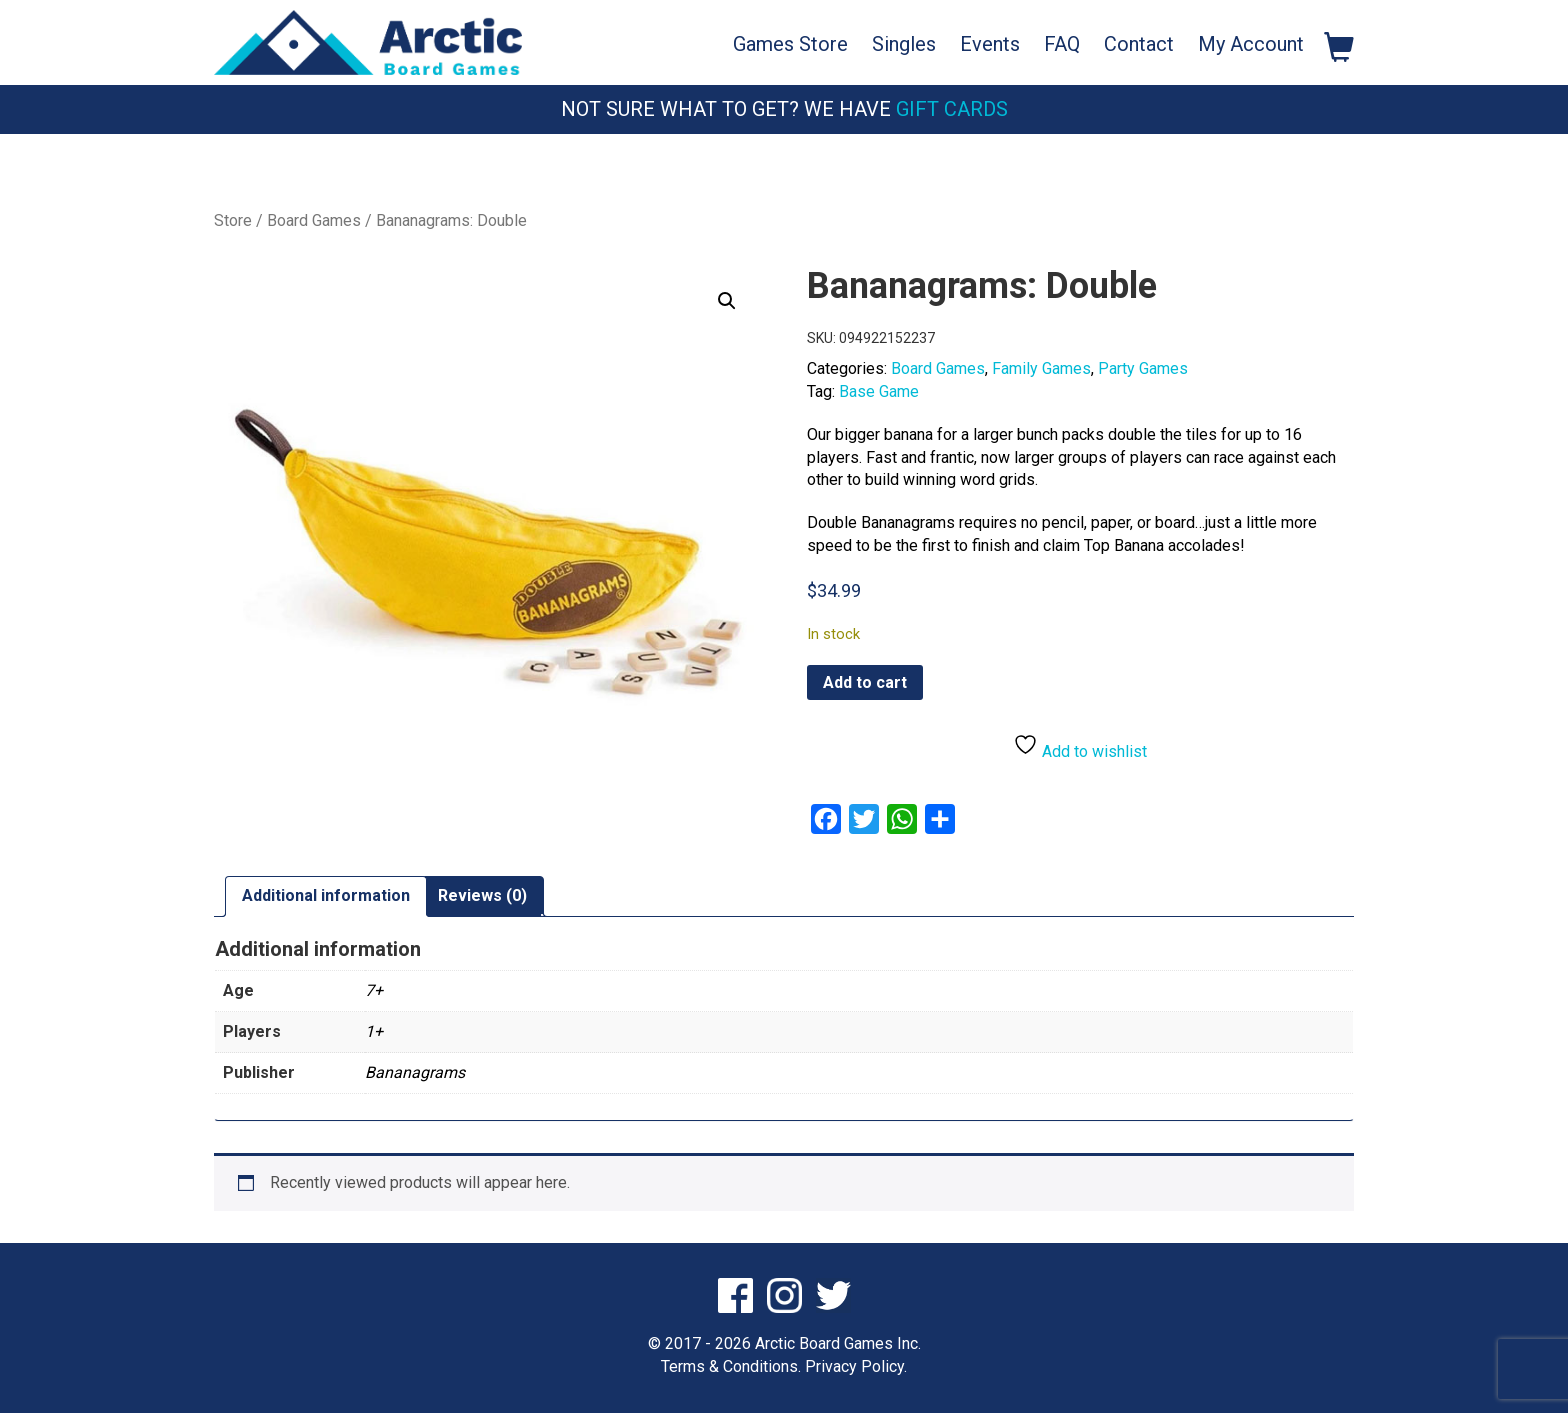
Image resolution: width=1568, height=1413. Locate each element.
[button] (727, 301)
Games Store (790, 44)
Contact (1139, 44)
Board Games (314, 220)
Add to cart (865, 682)
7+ (374, 990)
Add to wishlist (1080, 746)
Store (233, 220)
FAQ (1062, 44)
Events (990, 44)
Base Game (879, 391)
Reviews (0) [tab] (482, 895)
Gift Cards (952, 109)
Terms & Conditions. (731, 1366)
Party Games (1143, 368)
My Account (1251, 44)
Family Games (1041, 368)
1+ (374, 1031)
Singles (904, 44)
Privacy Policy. (856, 1366)
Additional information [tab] (326, 895)
